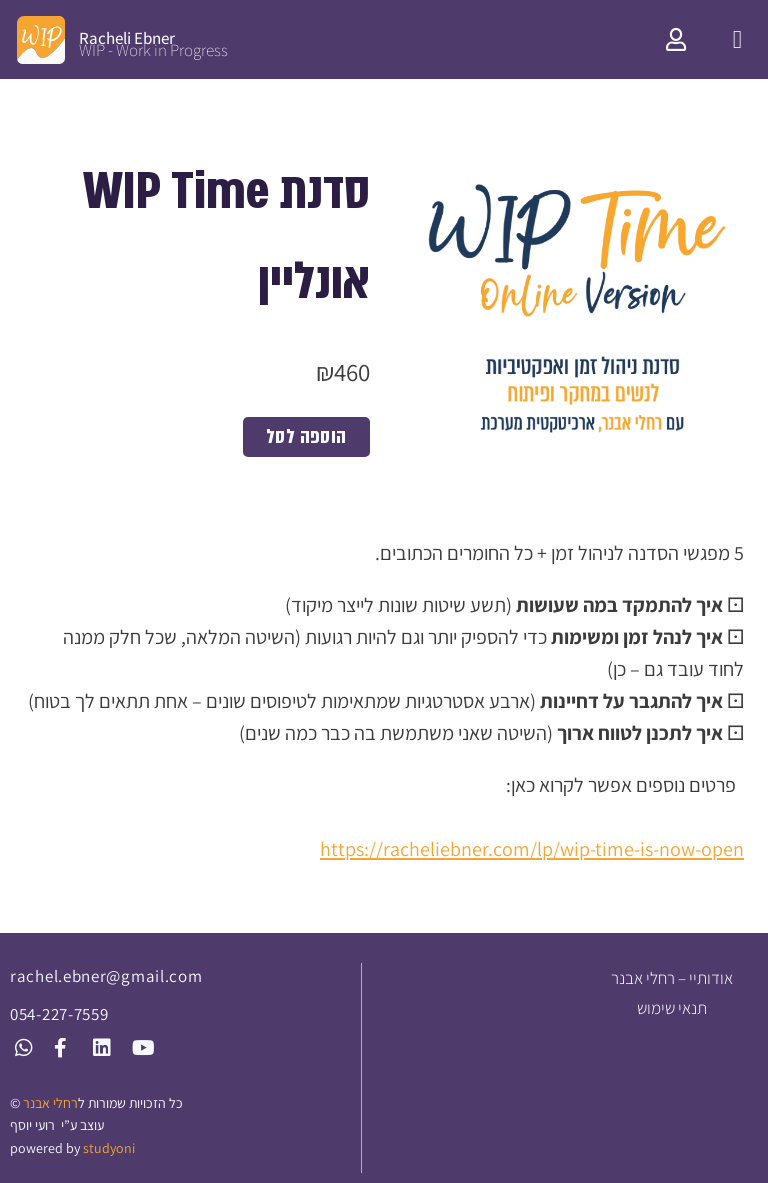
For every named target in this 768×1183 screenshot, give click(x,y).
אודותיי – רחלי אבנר (672, 978)
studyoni (109, 1148)
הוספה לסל (306, 436)
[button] (737, 40)
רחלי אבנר (50, 1103)
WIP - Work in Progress (153, 50)
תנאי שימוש (672, 1008)
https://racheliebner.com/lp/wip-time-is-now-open (532, 849)
